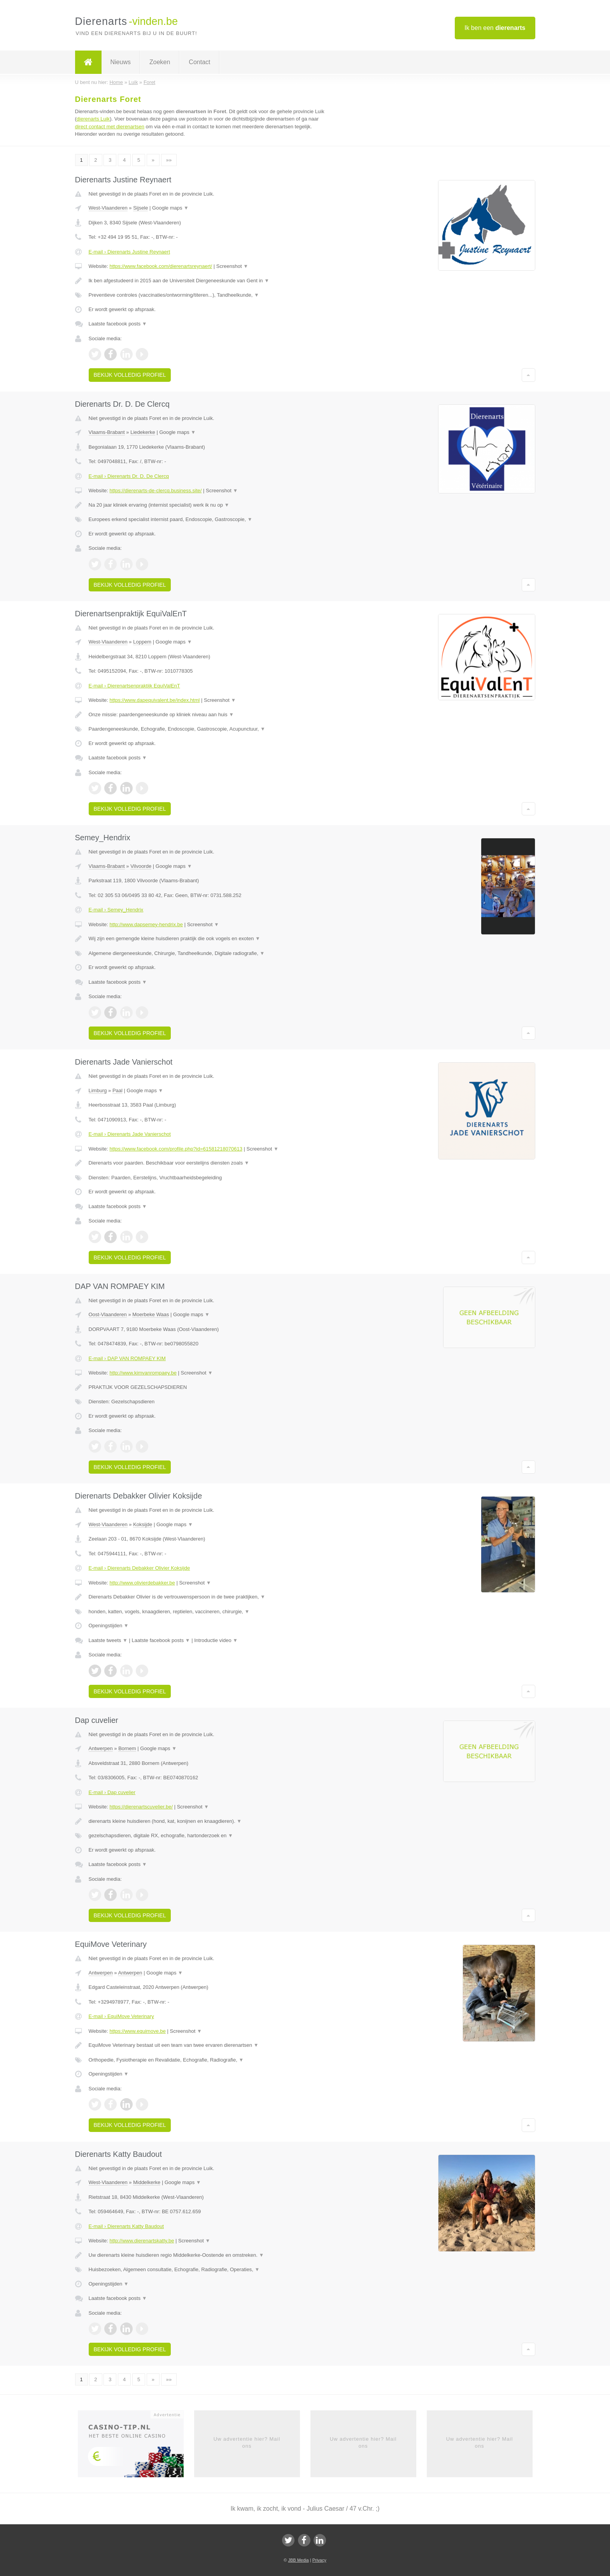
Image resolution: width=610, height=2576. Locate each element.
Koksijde (142, 1524)
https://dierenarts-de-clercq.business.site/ (155, 490)
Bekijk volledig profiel (130, 375)
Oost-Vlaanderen (108, 1314)
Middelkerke (146, 2182)
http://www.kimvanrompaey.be (142, 1373)
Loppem (142, 642)
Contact (199, 62)
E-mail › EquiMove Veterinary (121, 2016)
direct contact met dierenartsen (109, 126)
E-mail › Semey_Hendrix (116, 910)
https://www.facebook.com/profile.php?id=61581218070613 (175, 1149)
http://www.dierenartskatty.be (141, 2241)
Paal (117, 1090)
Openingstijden (109, 1625)
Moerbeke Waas (150, 1314)
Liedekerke (142, 432)
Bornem (127, 1748)
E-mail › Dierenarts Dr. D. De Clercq (129, 476)
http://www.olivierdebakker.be (142, 1583)
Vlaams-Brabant (107, 432)
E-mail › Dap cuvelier (112, 1792)
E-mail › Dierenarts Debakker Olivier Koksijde (139, 1568)
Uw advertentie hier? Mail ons (247, 2442)
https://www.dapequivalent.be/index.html (154, 700)
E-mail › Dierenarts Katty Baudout (126, 2226)
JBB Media (298, 2560)
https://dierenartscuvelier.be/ (141, 1807)
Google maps (170, 208)
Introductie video (216, 1640)
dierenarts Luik (93, 119)
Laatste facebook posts (118, 324)
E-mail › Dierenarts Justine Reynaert (129, 252)
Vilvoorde (140, 866)
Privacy (319, 2560)
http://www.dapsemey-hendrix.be (146, 924)
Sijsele (140, 208)
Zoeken (159, 62)
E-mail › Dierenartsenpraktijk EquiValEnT (134, 686)
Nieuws (120, 62)
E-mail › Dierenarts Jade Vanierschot (130, 1134)
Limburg (98, 1090)
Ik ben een (495, 27)
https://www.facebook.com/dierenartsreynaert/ (160, 266)
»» (169, 160)
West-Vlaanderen (108, 208)
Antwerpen (101, 1748)
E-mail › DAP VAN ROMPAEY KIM (127, 1358)
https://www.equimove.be (137, 2031)
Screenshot (232, 266)
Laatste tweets (108, 1640)
